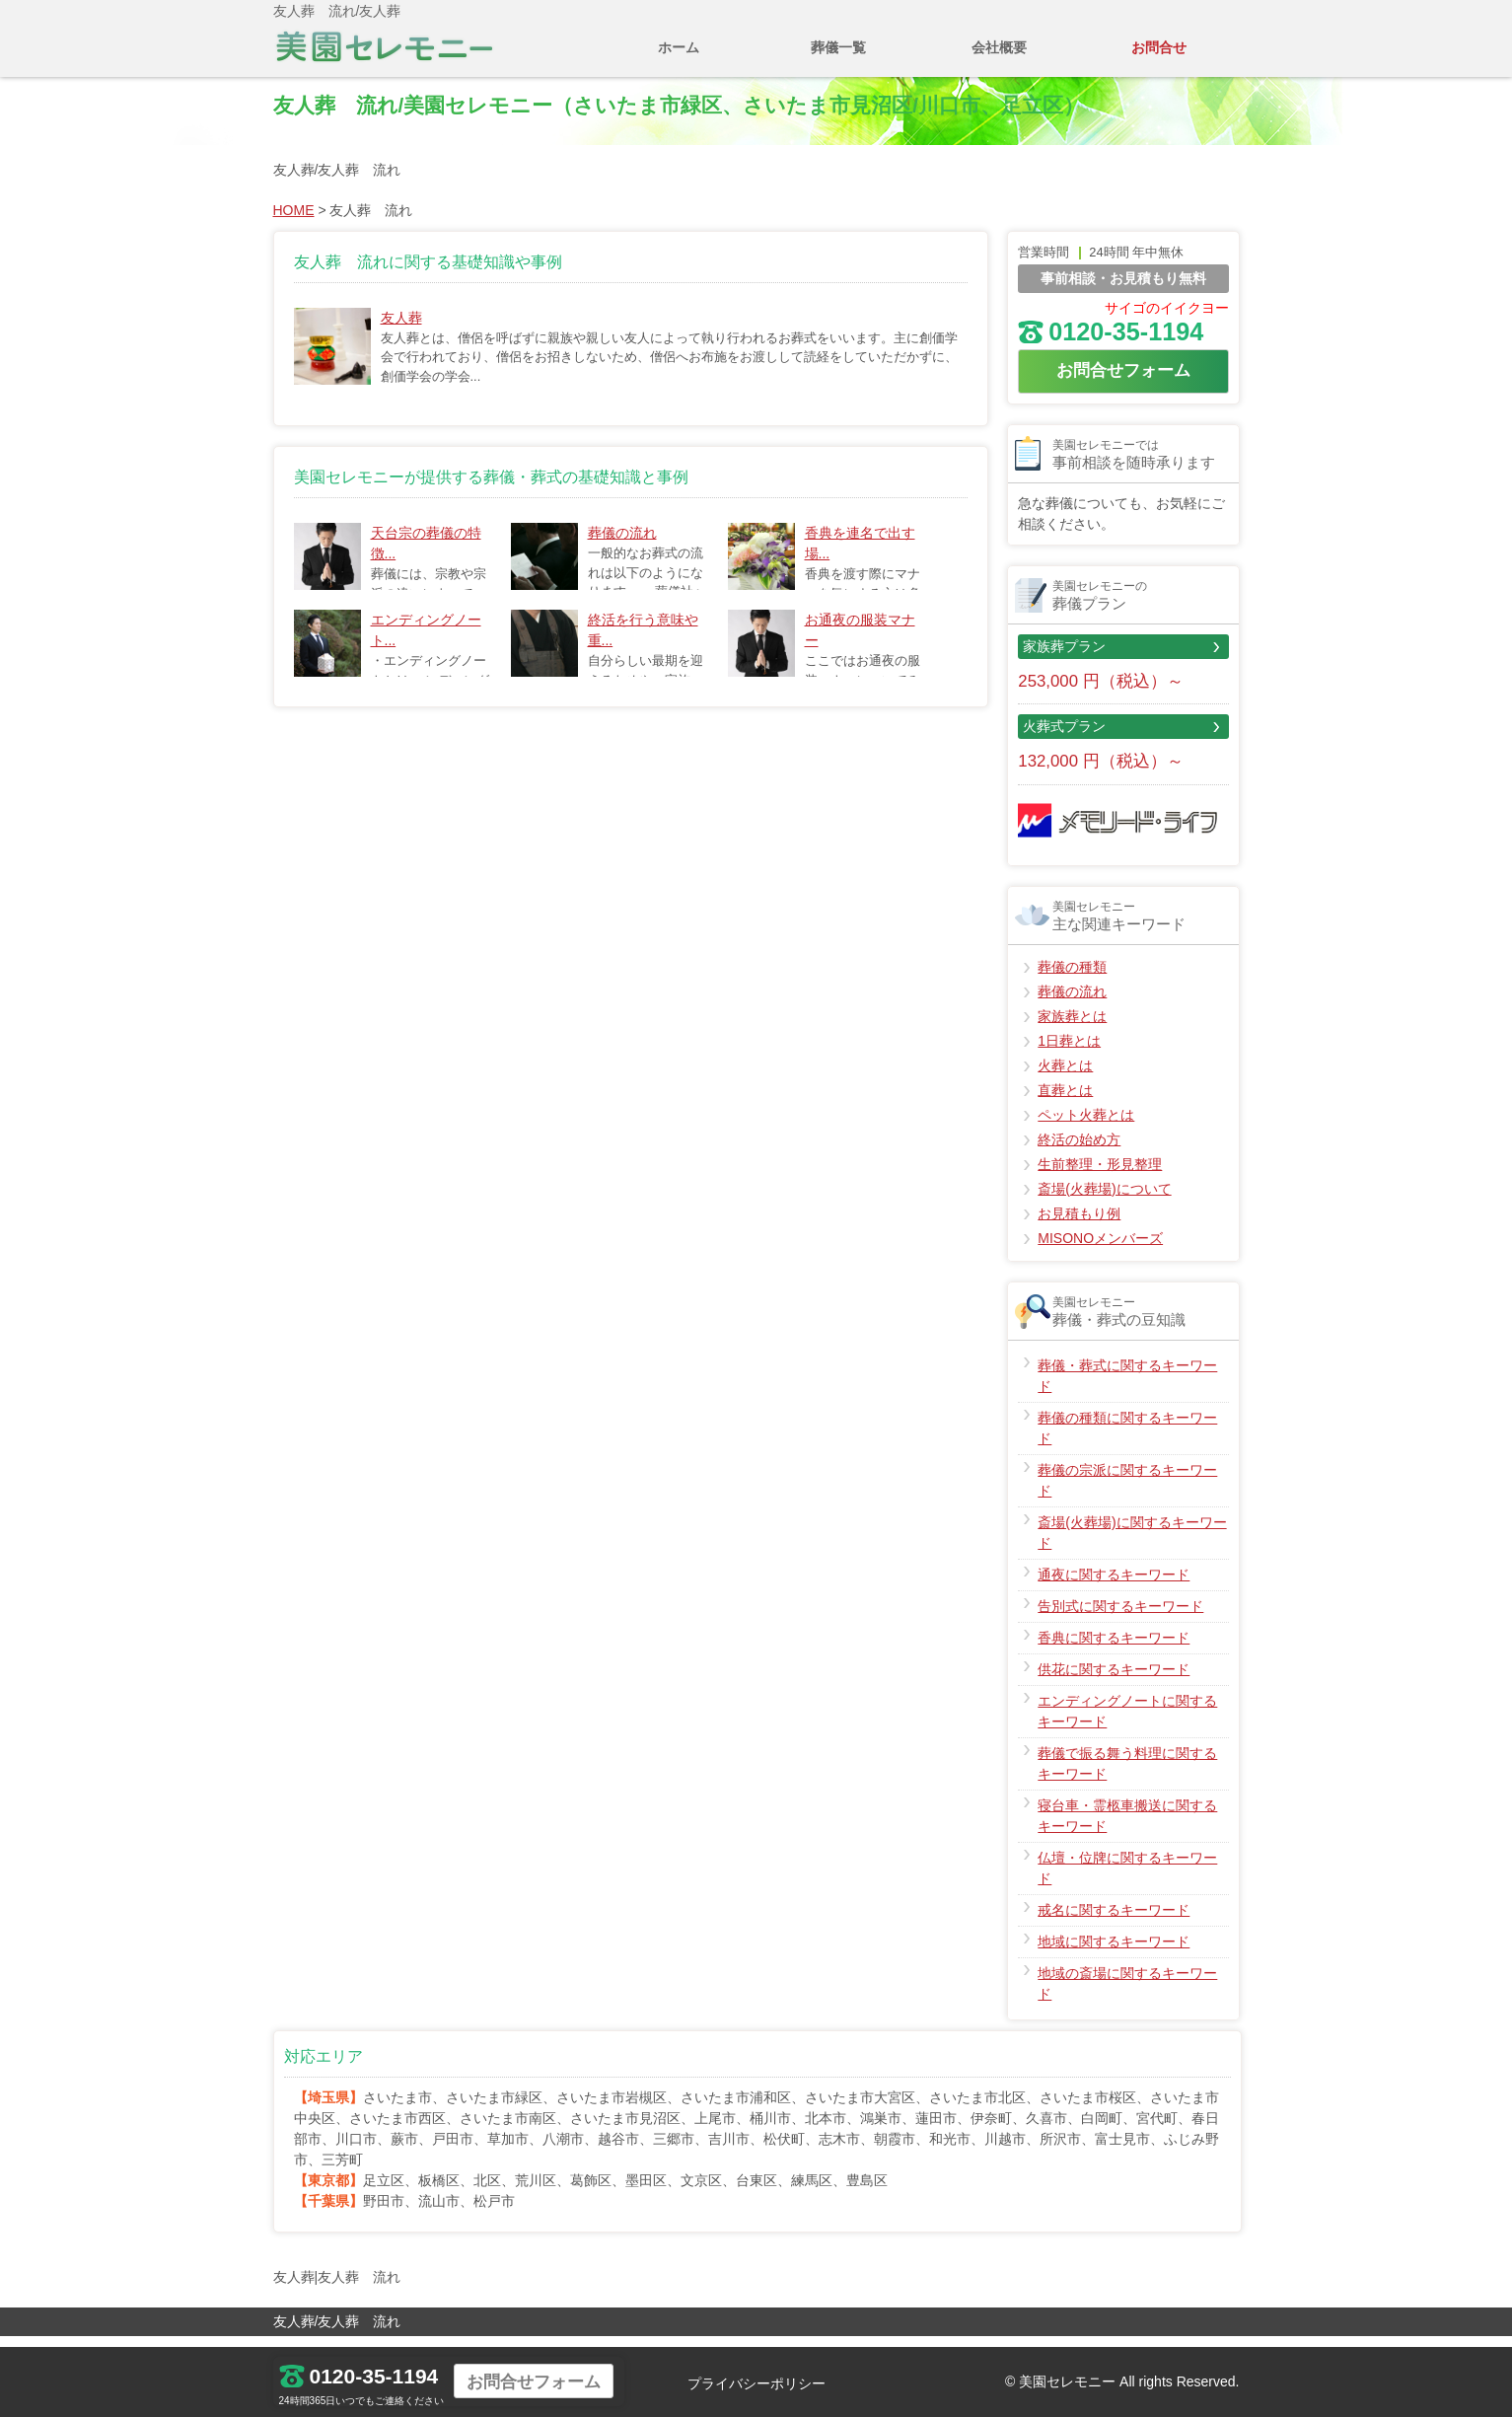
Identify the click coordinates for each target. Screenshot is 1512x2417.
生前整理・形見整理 (1100, 1176)
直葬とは (1065, 1102)
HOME (294, 222)
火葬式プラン (1064, 738)
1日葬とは (1069, 1053)
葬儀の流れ (622, 544)
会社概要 (999, 47)
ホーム (678, 47)
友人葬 (401, 329)
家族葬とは (1072, 1028)
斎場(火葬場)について (1104, 1200)
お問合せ (1159, 47)
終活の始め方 (1079, 1151)
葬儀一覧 (838, 47)
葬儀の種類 (1072, 979)
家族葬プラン (1064, 658)
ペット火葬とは (1086, 1127)
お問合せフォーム (1123, 382)
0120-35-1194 (1110, 343)
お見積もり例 (1079, 1225)
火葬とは (1065, 1077)
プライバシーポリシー (756, 2383)
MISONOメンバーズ (1100, 1250)
